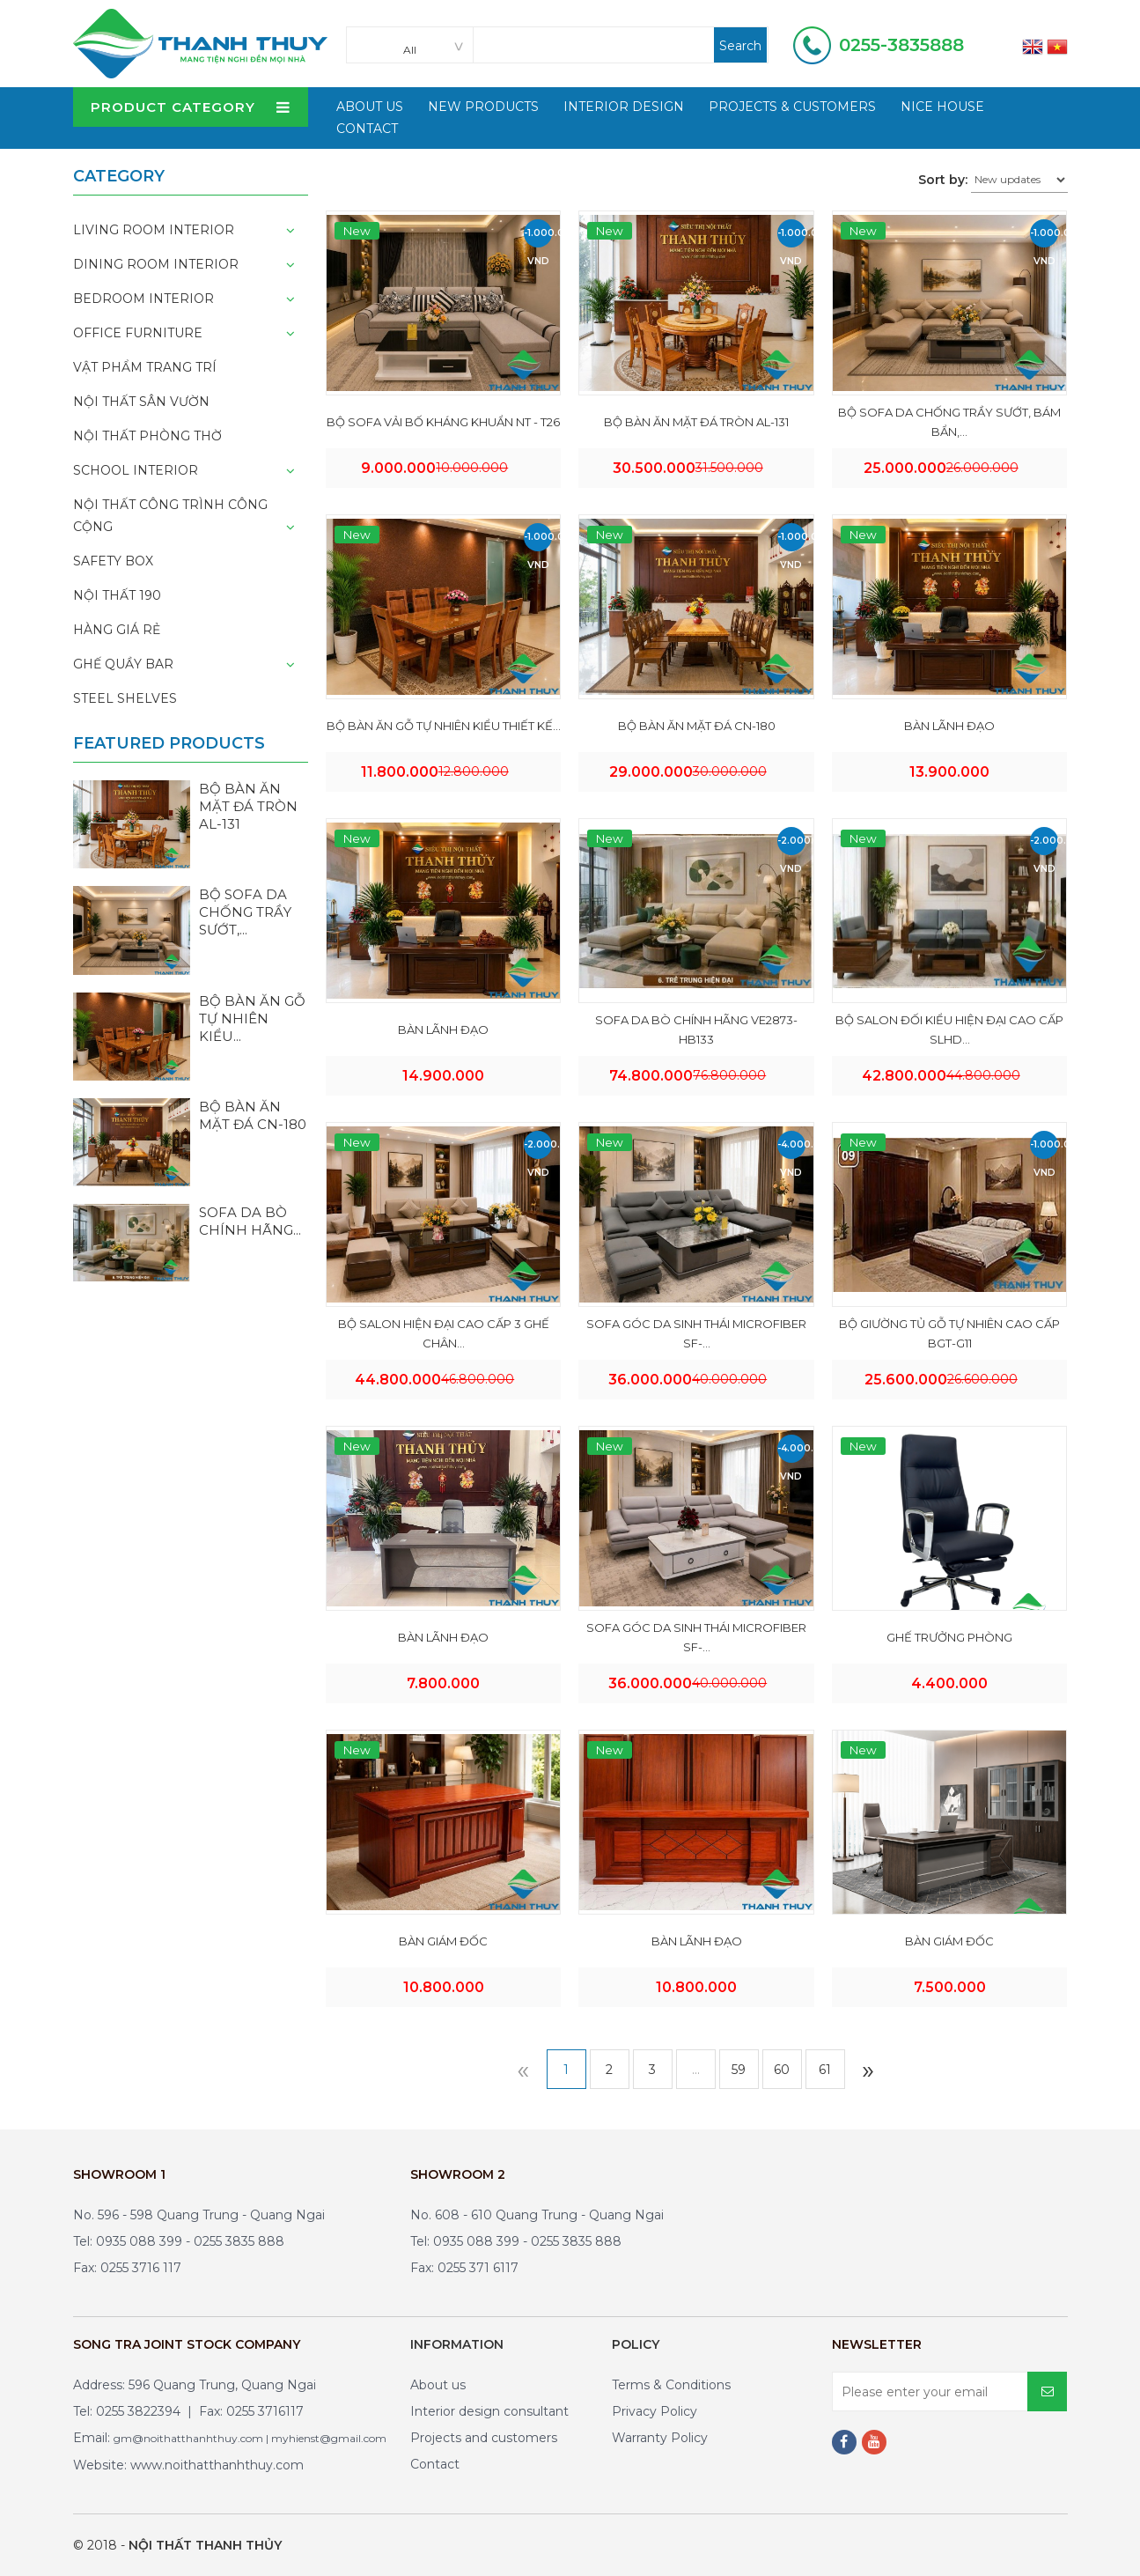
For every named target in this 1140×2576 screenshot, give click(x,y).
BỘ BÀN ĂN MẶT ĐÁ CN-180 (697, 726)
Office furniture (137, 333)
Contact (367, 129)
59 (739, 2070)
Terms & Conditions (671, 2385)
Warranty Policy (660, 2438)
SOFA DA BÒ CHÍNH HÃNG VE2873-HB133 (696, 1029)
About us (438, 2385)
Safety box (113, 561)
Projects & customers (792, 106)
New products (483, 106)
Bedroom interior (143, 298)
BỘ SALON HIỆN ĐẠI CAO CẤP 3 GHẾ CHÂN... (443, 1333)
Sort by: (942, 180)
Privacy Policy (654, 2411)
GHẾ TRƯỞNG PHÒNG (949, 1637)
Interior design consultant (489, 2411)
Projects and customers (483, 2438)
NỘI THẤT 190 (117, 595)
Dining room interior (156, 264)
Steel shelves (125, 698)
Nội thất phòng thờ (147, 436)
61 (825, 2070)
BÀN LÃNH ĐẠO (949, 726)
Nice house (942, 106)
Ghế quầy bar (123, 664)
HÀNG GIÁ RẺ (116, 630)
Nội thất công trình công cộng (170, 516)
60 (782, 2070)
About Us (369, 106)
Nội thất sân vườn (141, 402)
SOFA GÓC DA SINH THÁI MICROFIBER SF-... (696, 1333)
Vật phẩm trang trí (145, 367)
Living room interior (153, 230)
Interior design (623, 106)
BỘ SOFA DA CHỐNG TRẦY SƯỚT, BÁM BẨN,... (949, 422)
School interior (135, 470)
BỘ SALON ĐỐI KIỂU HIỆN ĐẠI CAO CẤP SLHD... (949, 1029)
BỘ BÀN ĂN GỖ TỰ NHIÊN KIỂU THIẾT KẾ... (444, 726)
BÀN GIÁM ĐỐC (443, 1941)
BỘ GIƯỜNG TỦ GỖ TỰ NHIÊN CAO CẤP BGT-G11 (949, 1333)
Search (740, 46)
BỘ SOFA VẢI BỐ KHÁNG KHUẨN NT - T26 (443, 422)
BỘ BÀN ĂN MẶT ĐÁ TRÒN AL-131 (696, 422)
